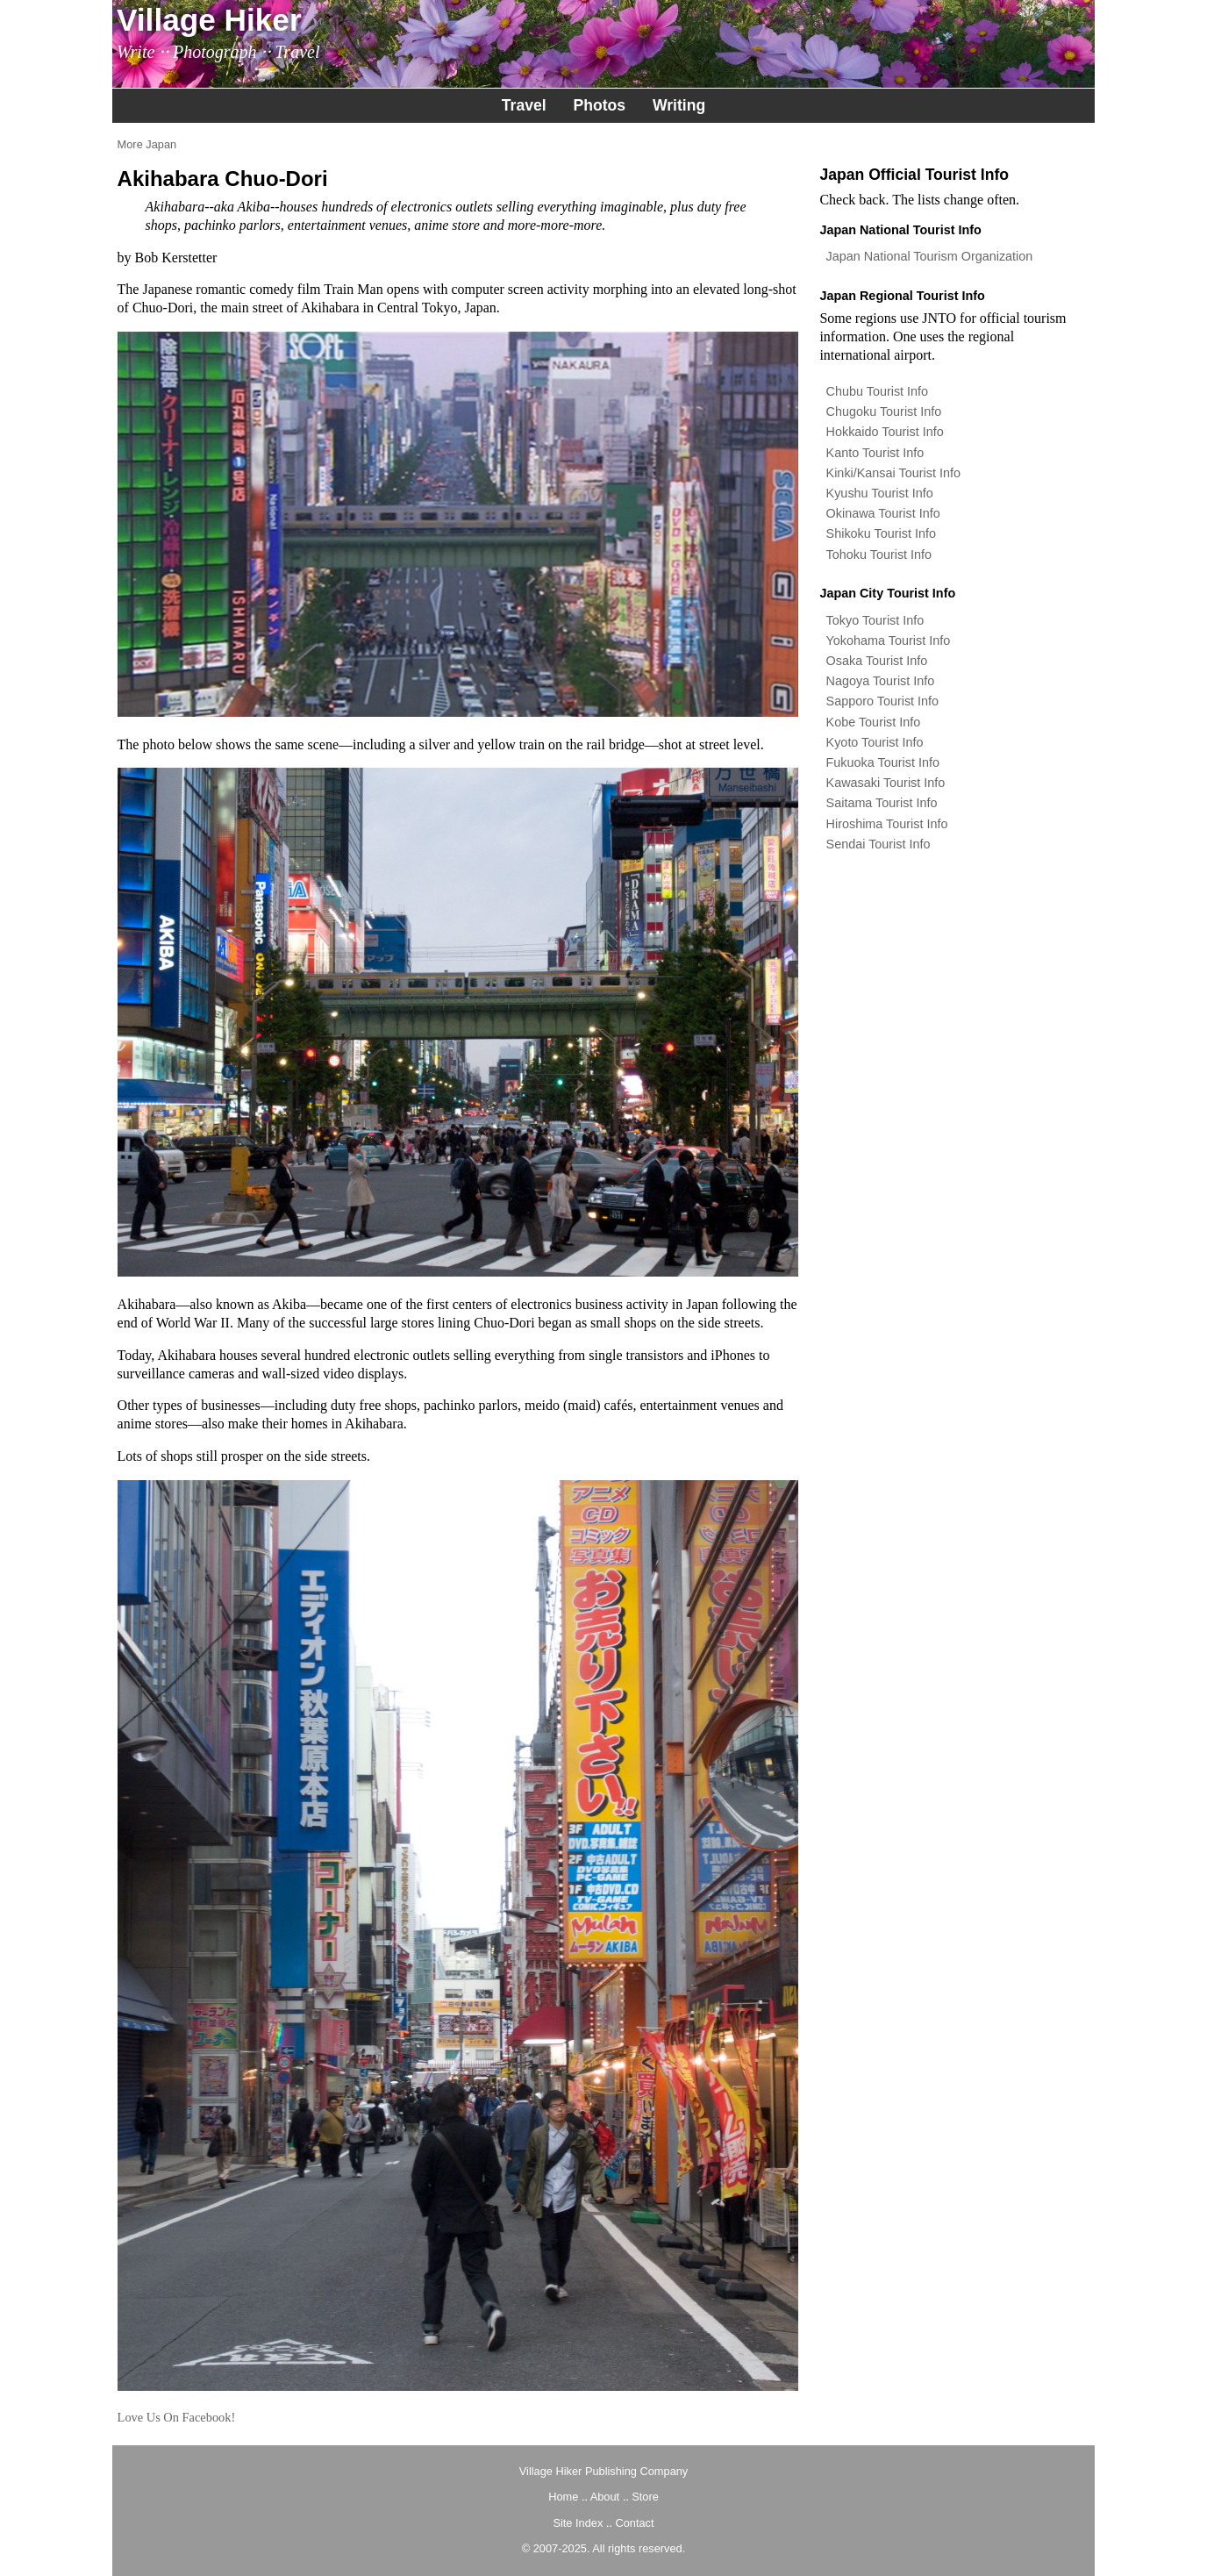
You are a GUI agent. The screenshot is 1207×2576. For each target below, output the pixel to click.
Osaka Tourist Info (877, 661)
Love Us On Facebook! (177, 2417)
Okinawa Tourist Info (883, 513)
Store (645, 2496)
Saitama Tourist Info (882, 803)
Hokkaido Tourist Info (885, 432)
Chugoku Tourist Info (884, 411)
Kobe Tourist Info (873, 722)
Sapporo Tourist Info (882, 701)
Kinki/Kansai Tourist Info (893, 473)
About (604, 2496)
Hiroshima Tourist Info (887, 824)
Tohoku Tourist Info (879, 554)
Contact (634, 2522)
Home (563, 2496)
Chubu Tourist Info (877, 391)
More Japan (147, 144)
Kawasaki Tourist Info (886, 783)
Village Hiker (209, 20)
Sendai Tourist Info (878, 844)
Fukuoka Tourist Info (882, 762)
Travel (524, 105)
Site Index (578, 2522)
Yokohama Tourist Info (888, 640)
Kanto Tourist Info (875, 453)
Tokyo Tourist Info (875, 620)
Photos (599, 105)
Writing (679, 105)
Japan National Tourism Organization (929, 256)
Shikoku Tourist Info (881, 533)
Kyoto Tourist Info (875, 742)
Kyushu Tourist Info (879, 493)
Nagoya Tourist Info (880, 681)
